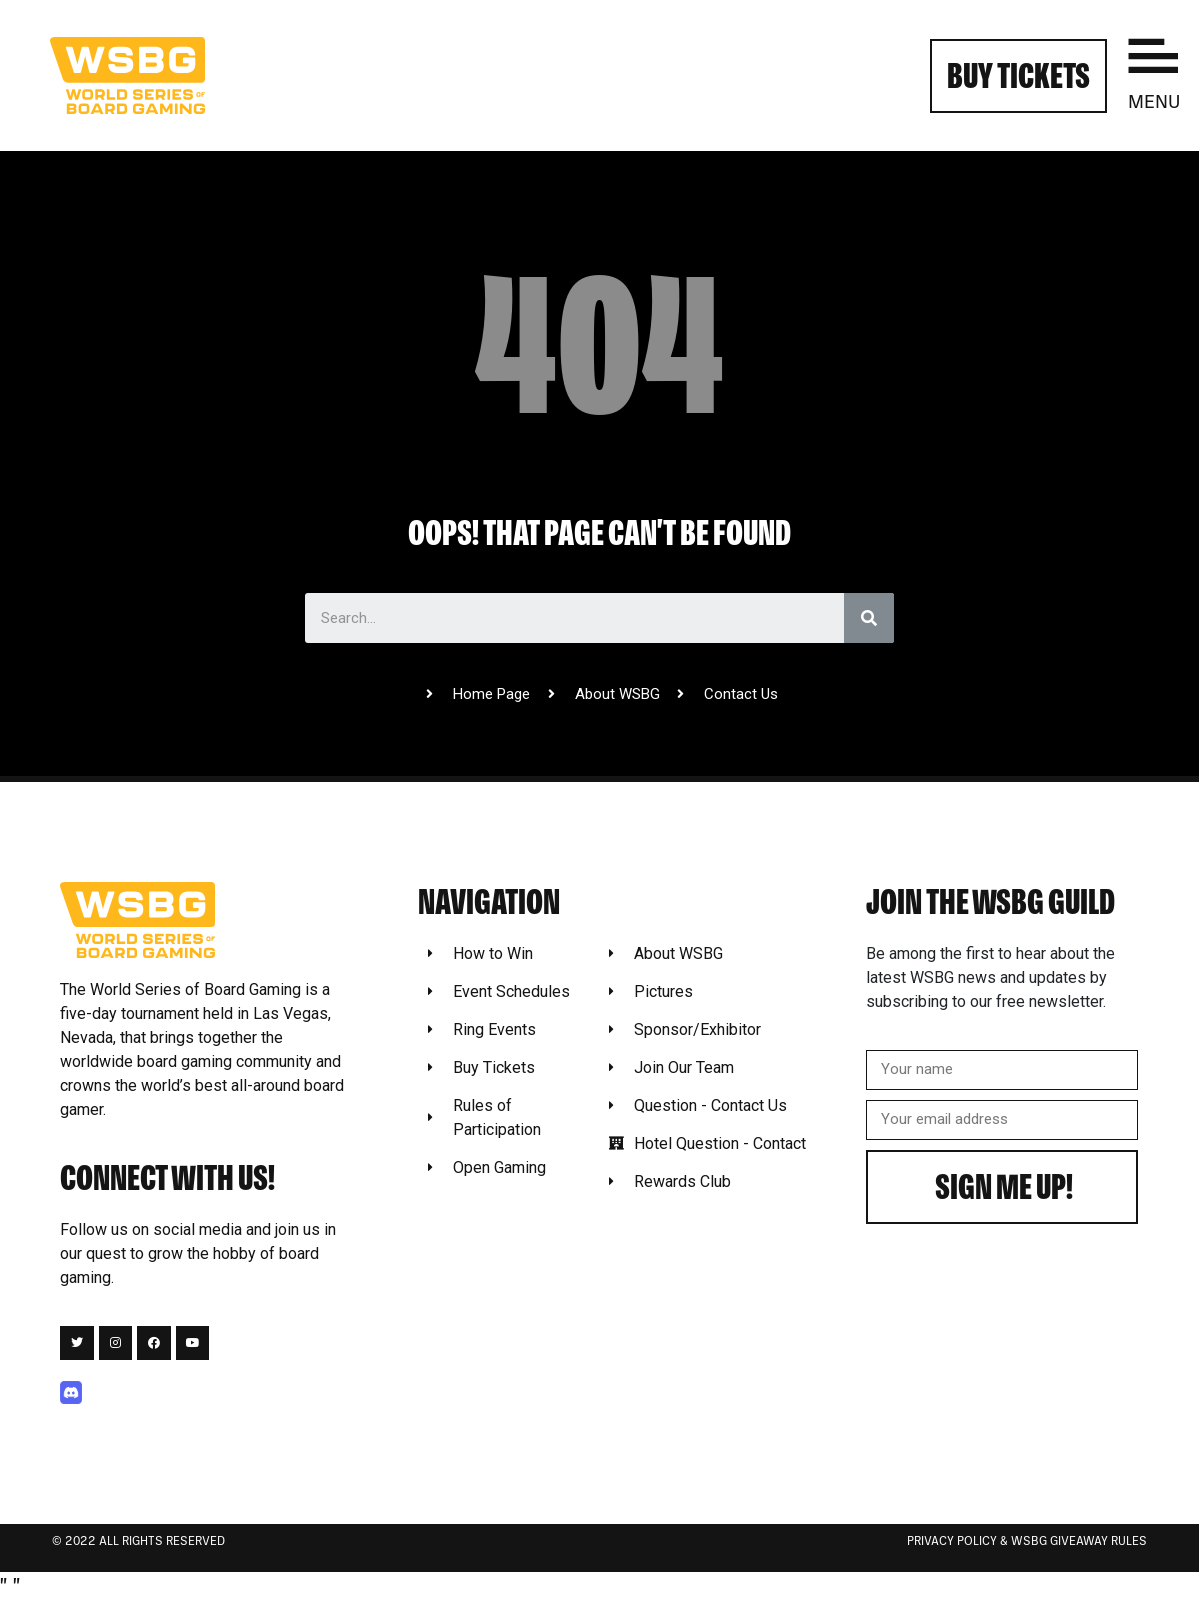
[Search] (869, 618)
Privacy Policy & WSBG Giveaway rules (1027, 1542)
